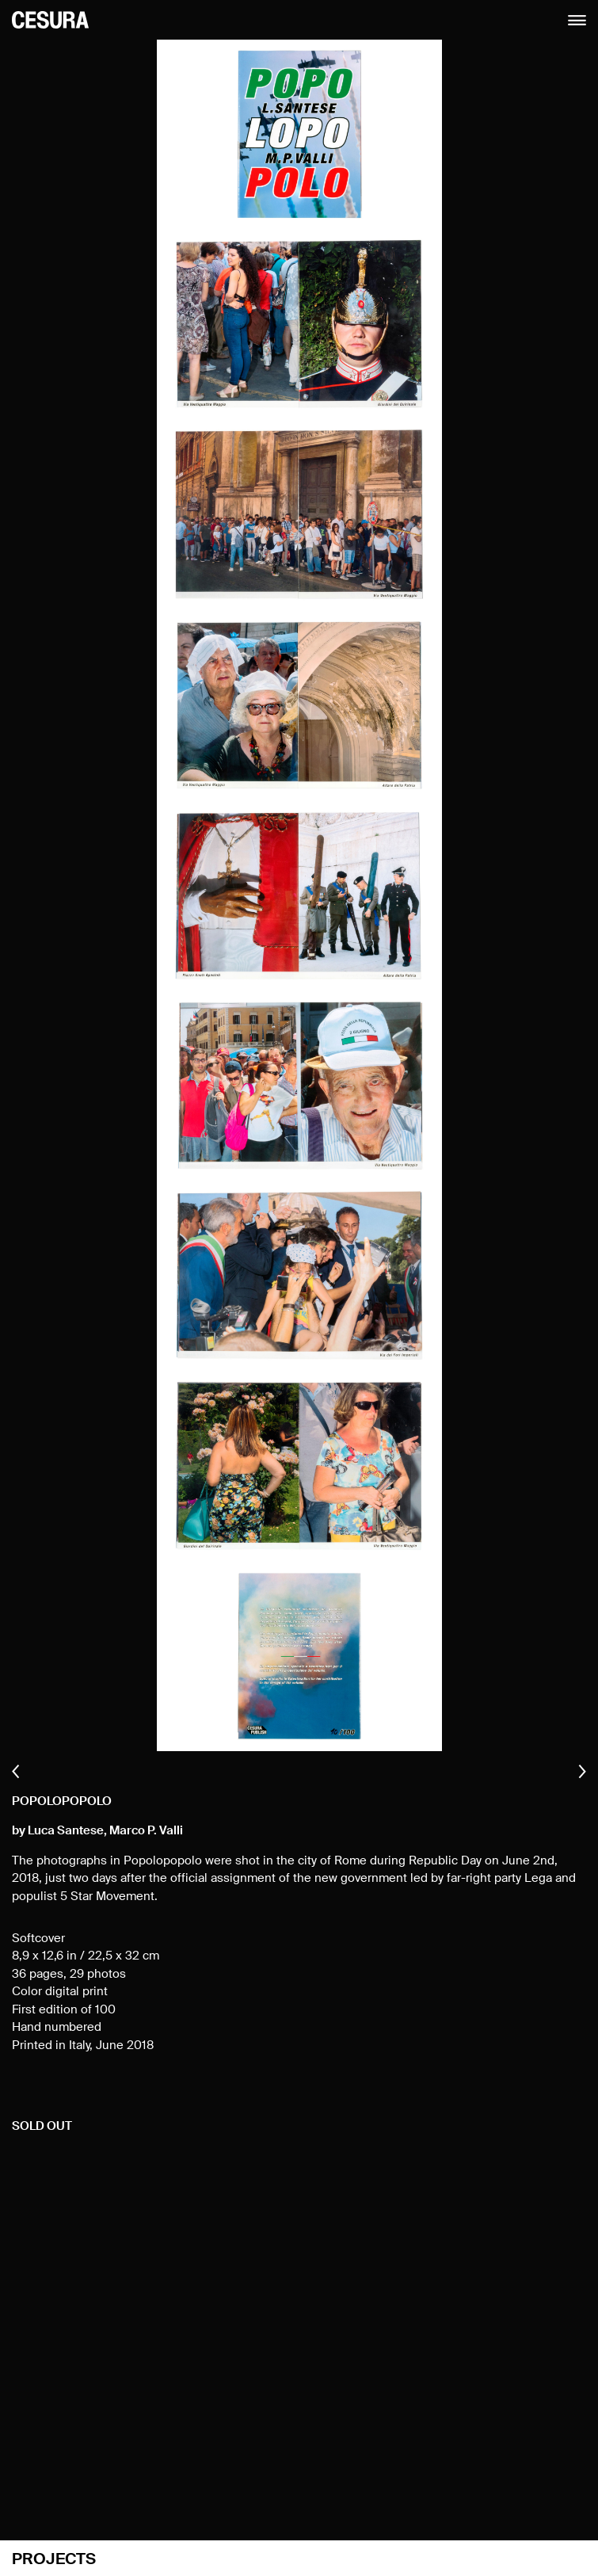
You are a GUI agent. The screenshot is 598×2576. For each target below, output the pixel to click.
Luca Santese (66, 1831)
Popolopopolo (62, 1801)
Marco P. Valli (146, 1831)
